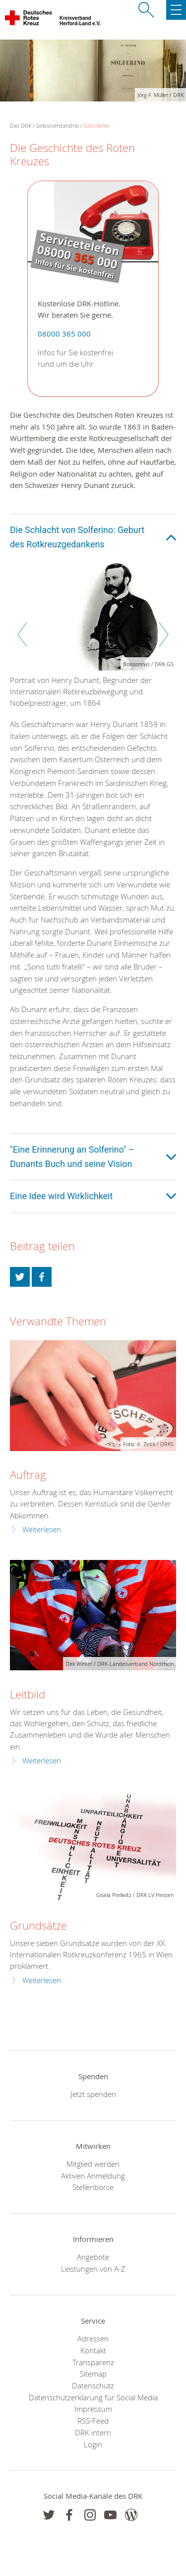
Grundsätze (38, 1925)
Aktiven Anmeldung (93, 2176)
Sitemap (93, 2374)
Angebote (93, 2257)
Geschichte (96, 125)
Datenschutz (93, 2385)
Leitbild (27, 1694)
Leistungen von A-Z (93, 2269)
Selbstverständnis (57, 125)
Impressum (93, 2409)
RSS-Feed (93, 2421)
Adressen (93, 2338)
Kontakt (93, 2350)
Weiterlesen (41, 1529)
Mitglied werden (93, 2164)
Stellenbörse (93, 2187)
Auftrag (28, 1474)
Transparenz (93, 2362)
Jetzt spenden (93, 2094)
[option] (93, 639)
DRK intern (93, 2432)
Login (93, 2444)
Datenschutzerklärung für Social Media (93, 2397)
